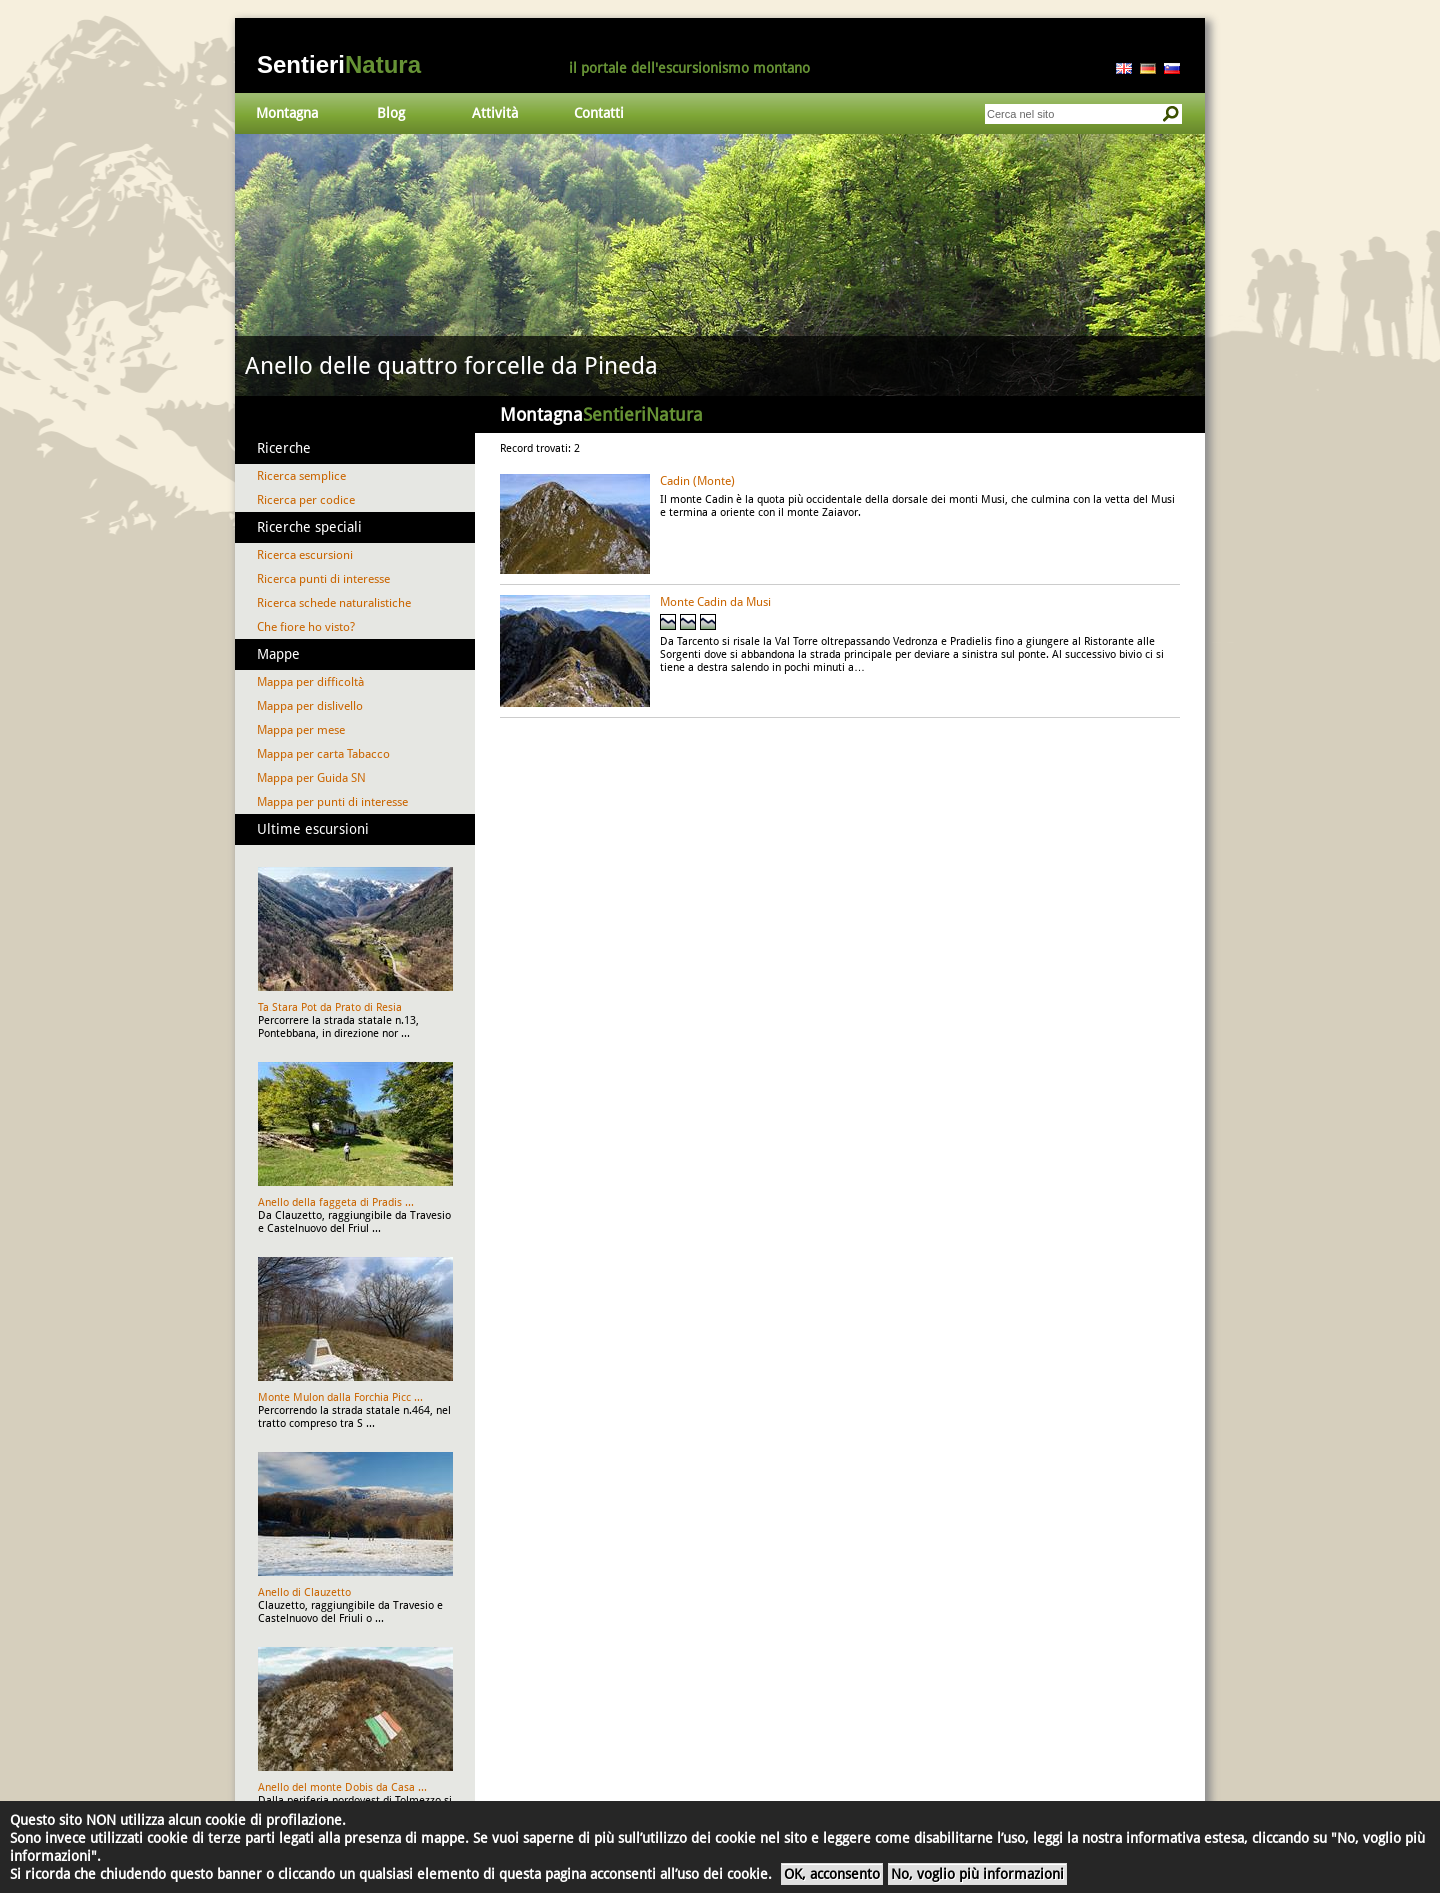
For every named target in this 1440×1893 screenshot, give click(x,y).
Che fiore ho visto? (306, 627)
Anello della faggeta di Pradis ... (336, 1202)
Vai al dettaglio (720, 265)
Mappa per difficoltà (310, 682)
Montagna (287, 113)
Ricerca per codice (306, 500)
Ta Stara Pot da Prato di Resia (330, 1007)
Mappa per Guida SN (311, 778)
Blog (391, 113)
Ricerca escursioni (305, 555)
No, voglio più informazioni (977, 1874)
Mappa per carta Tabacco (323, 754)
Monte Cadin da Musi (715, 602)
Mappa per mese (301, 730)
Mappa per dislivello (310, 706)
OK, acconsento (832, 1874)
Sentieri (339, 64)
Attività (495, 113)
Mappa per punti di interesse (332, 802)
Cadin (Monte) (697, 481)
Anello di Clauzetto (304, 1592)
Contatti (599, 113)
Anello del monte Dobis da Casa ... (342, 1787)
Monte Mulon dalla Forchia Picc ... (340, 1397)
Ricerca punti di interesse (323, 579)
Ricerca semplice (301, 476)
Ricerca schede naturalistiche (334, 603)
